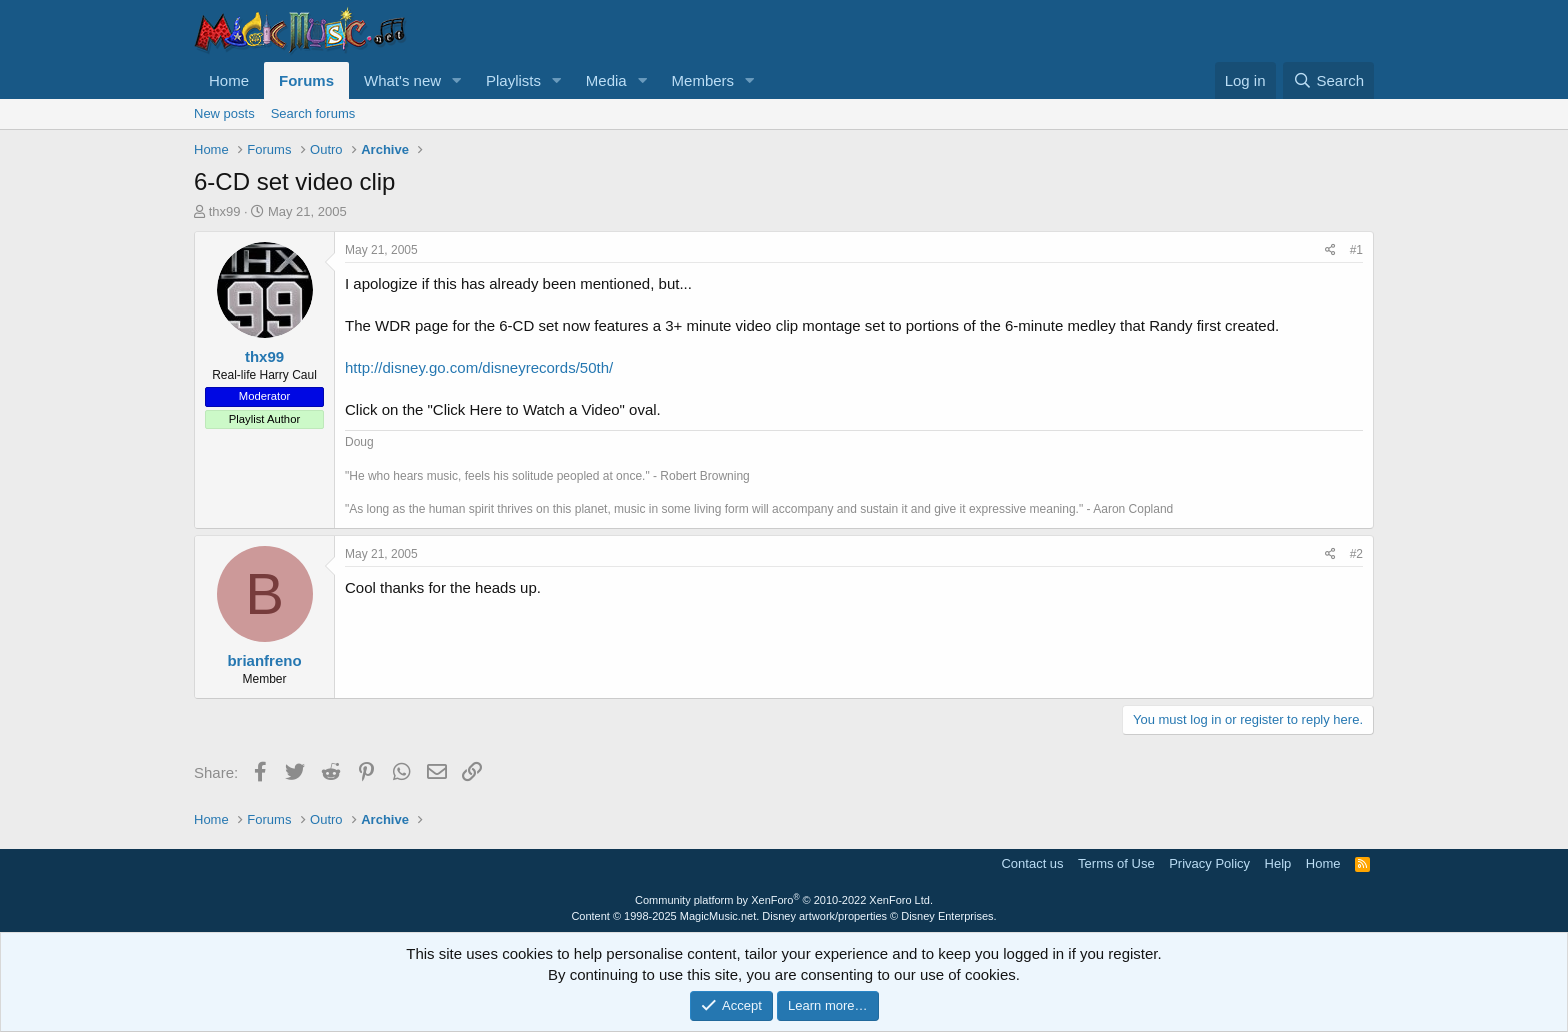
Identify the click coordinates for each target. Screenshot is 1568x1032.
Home (229, 80)
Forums (306, 80)
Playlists (513, 80)
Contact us (1032, 863)
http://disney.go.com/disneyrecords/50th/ (479, 367)
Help (1278, 863)
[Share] (1330, 250)
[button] (457, 80)
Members (703, 80)
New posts (224, 113)
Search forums (313, 113)
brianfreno (264, 660)
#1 (1356, 250)
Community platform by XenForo (784, 900)
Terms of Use (1116, 863)
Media (606, 80)
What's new (402, 80)
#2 (1356, 554)
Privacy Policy (1209, 863)
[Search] (1328, 80)
